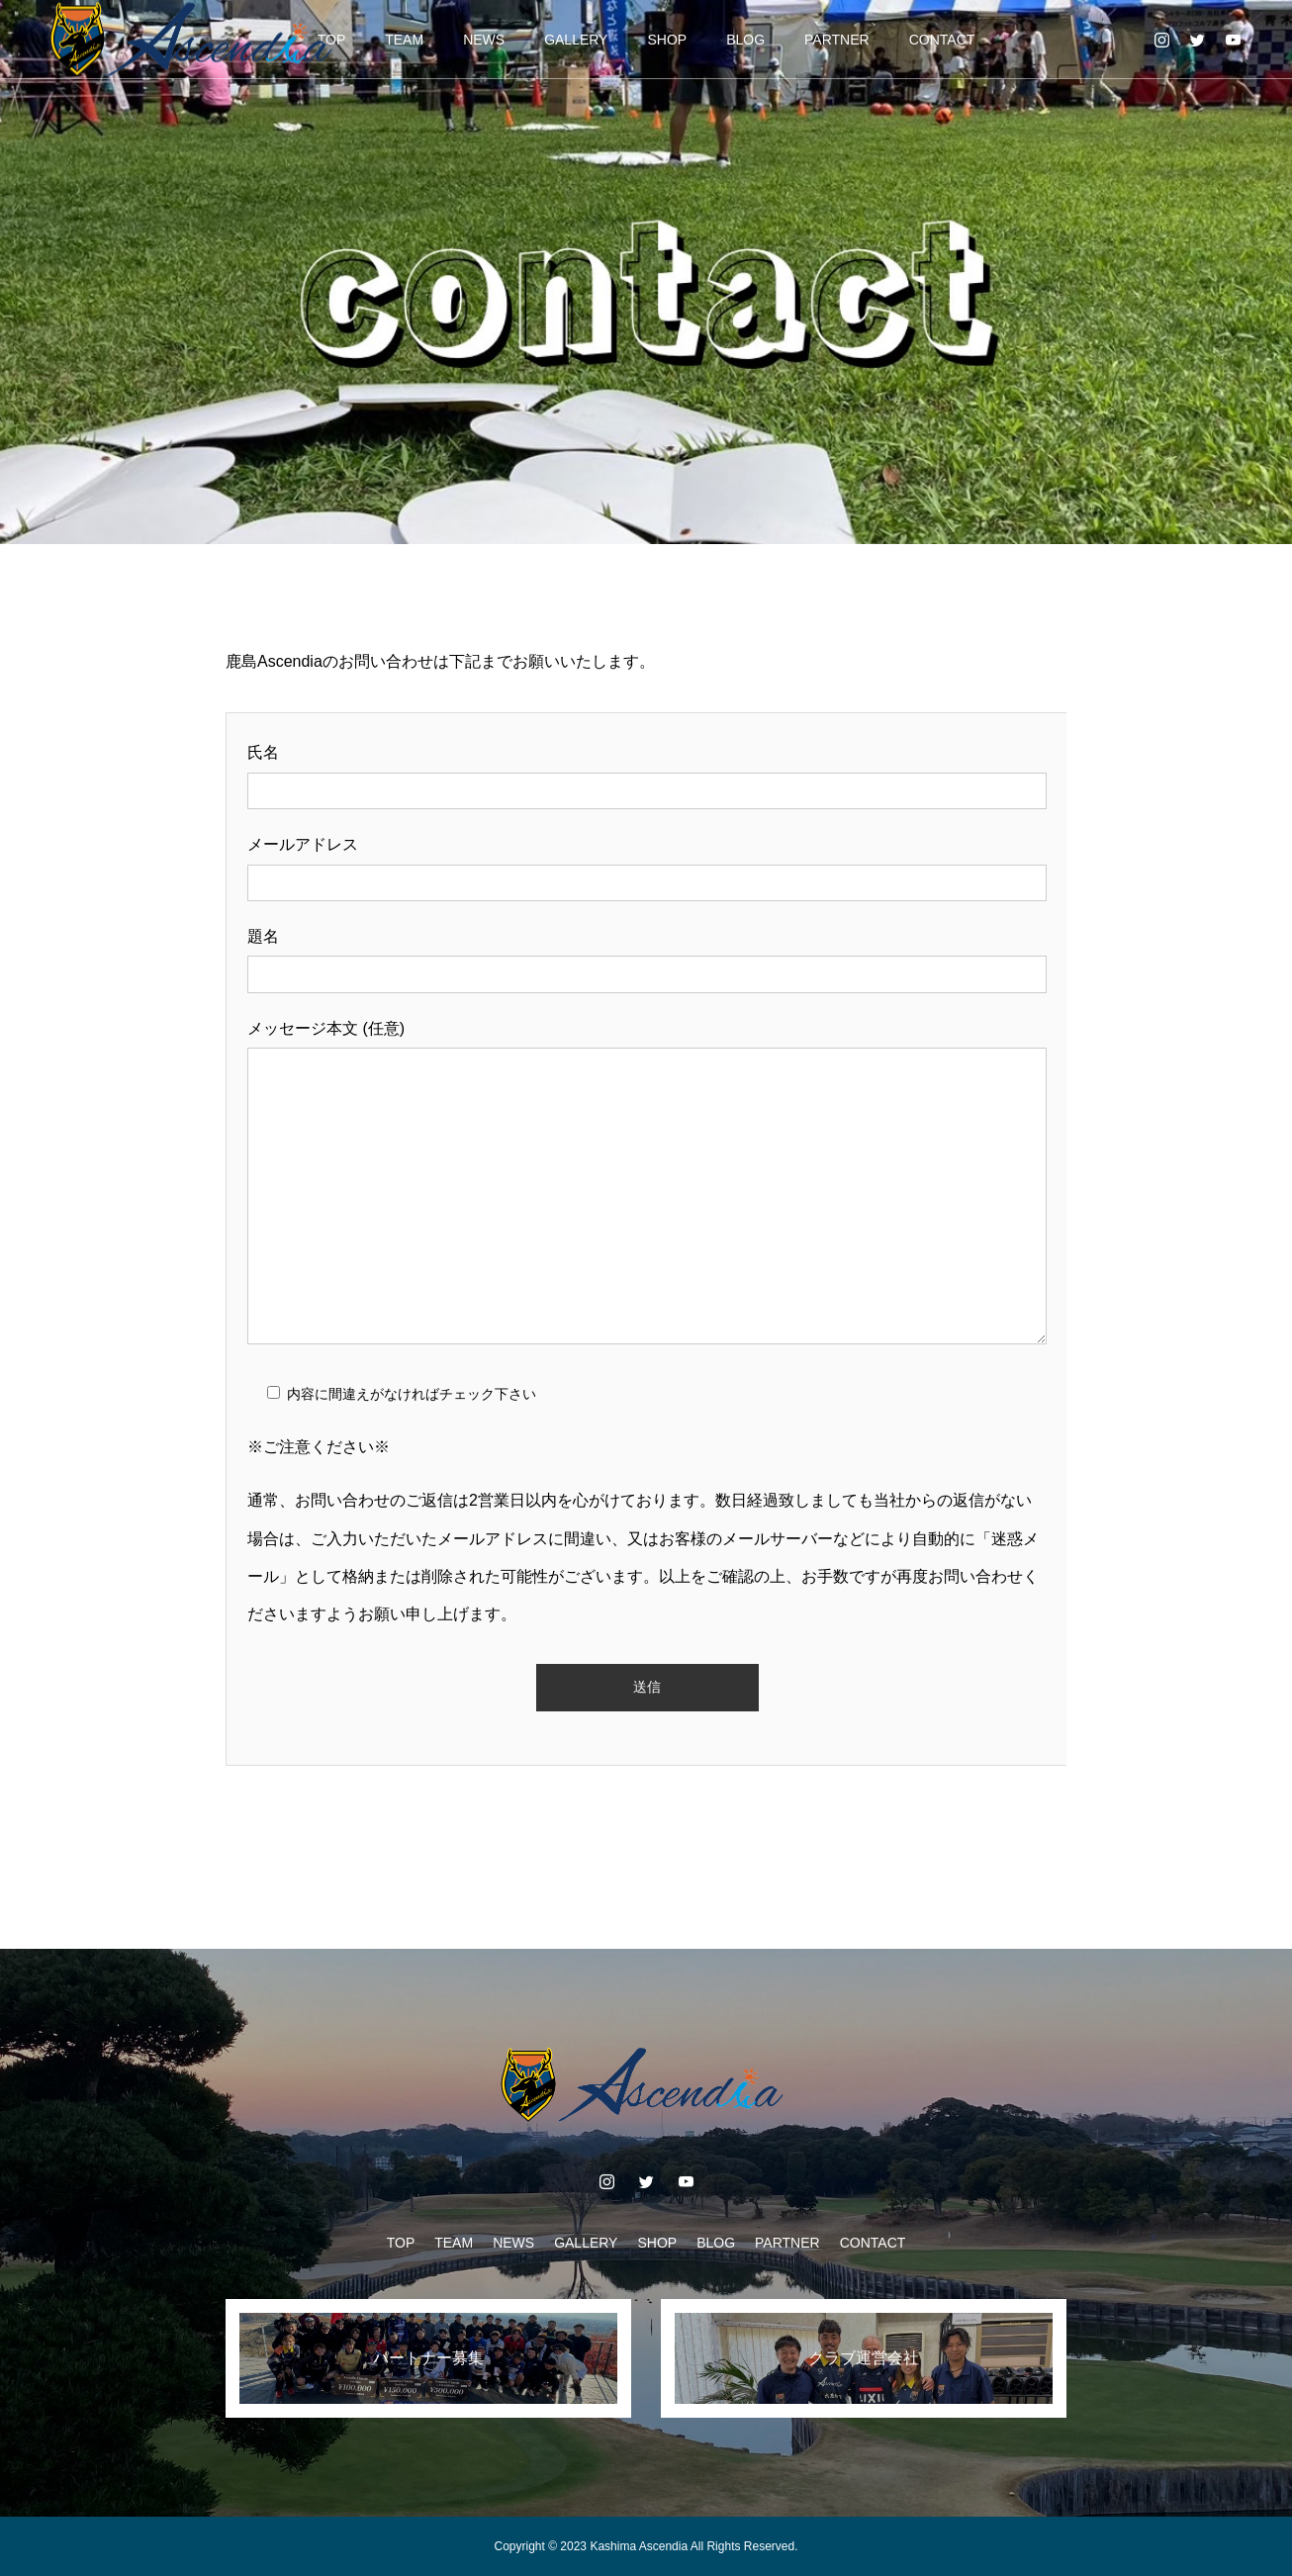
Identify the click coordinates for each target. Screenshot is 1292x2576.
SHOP (667, 39)
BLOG (745, 39)
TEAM (404, 39)
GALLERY (575, 39)
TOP (401, 2243)
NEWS (484, 39)
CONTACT (942, 39)
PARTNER (837, 39)
